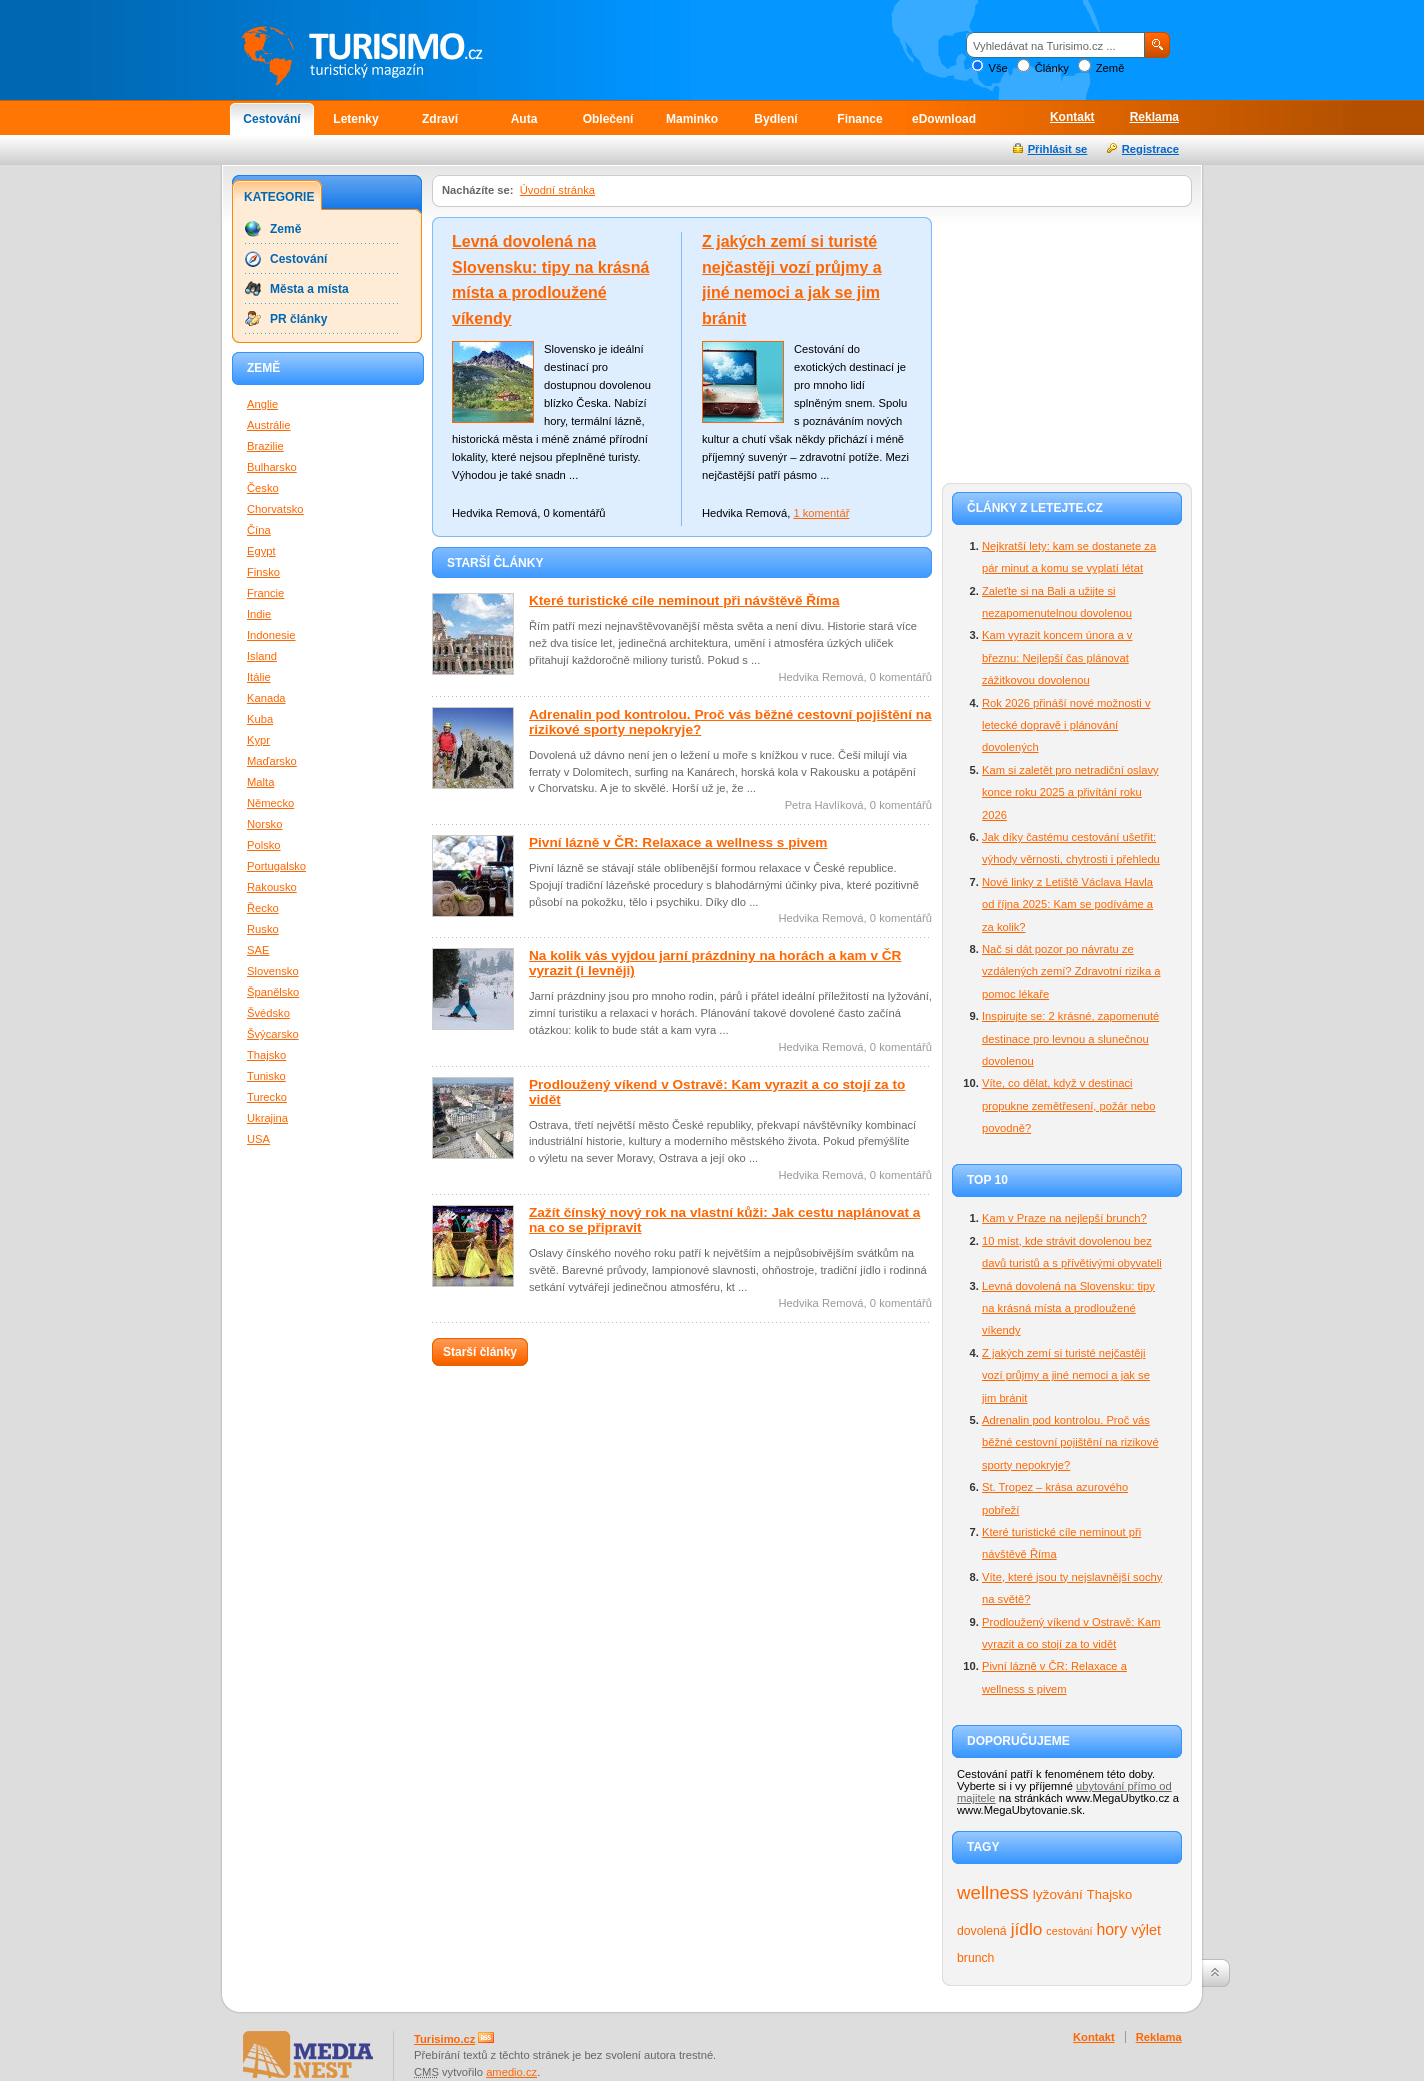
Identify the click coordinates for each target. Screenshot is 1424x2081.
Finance (859, 119)
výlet (1146, 1930)
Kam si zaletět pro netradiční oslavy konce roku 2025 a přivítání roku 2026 (1070, 792)
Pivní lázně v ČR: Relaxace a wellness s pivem (678, 842)
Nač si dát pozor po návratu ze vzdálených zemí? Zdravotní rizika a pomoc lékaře (1071, 971)
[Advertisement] (1067, 342)
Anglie (262, 404)
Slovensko (273, 971)
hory (1112, 1929)
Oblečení (608, 119)
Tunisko (266, 1076)
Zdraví (440, 119)
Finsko (263, 572)
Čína (259, 530)
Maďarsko (272, 761)
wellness (993, 1892)
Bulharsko (272, 467)
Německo (270, 803)
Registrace (1150, 149)
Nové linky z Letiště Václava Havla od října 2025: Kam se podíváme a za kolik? (1067, 904)
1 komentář (821, 513)
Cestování (271, 119)
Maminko (692, 119)
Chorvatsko (275, 509)
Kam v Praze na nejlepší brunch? (1064, 1218)
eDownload (944, 119)
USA (258, 1139)
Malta (260, 782)
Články (1052, 68)
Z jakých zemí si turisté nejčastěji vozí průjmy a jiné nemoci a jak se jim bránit (1066, 1375)
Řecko (263, 908)
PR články (298, 319)
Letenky (355, 119)
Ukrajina (267, 1118)
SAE (258, 950)
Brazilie (265, 446)
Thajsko (1109, 1894)
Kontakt (1072, 117)
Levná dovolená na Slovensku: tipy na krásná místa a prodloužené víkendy (1068, 1308)
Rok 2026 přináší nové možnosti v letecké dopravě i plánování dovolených (1066, 725)
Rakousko (272, 887)
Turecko (267, 1097)
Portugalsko (276, 866)
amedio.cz (511, 2072)
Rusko (263, 929)
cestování (1069, 1931)
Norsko (264, 824)
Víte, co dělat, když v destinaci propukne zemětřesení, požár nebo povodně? (1069, 1105)
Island (262, 656)
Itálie (259, 677)
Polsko (264, 845)
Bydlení (775, 119)
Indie (259, 614)
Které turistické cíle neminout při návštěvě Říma (684, 600)
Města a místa (309, 289)
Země (1110, 68)
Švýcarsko (273, 1034)
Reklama (1154, 117)
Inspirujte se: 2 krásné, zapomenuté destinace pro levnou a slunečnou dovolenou (1070, 1038)
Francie (265, 593)
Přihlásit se (1058, 149)
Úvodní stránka (557, 190)
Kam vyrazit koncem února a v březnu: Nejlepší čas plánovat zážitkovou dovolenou (1057, 657)
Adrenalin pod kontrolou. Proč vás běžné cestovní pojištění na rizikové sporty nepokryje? (1070, 1442)
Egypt (261, 551)
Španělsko (273, 992)
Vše (997, 68)
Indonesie (271, 635)
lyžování (1058, 1894)
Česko (263, 488)
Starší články (480, 1352)
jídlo (1027, 1929)
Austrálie (269, 425)
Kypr (258, 740)
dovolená (982, 1931)
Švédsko (268, 1013)
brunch (975, 1958)
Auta (524, 119)
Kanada (266, 698)
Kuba (260, 719)
